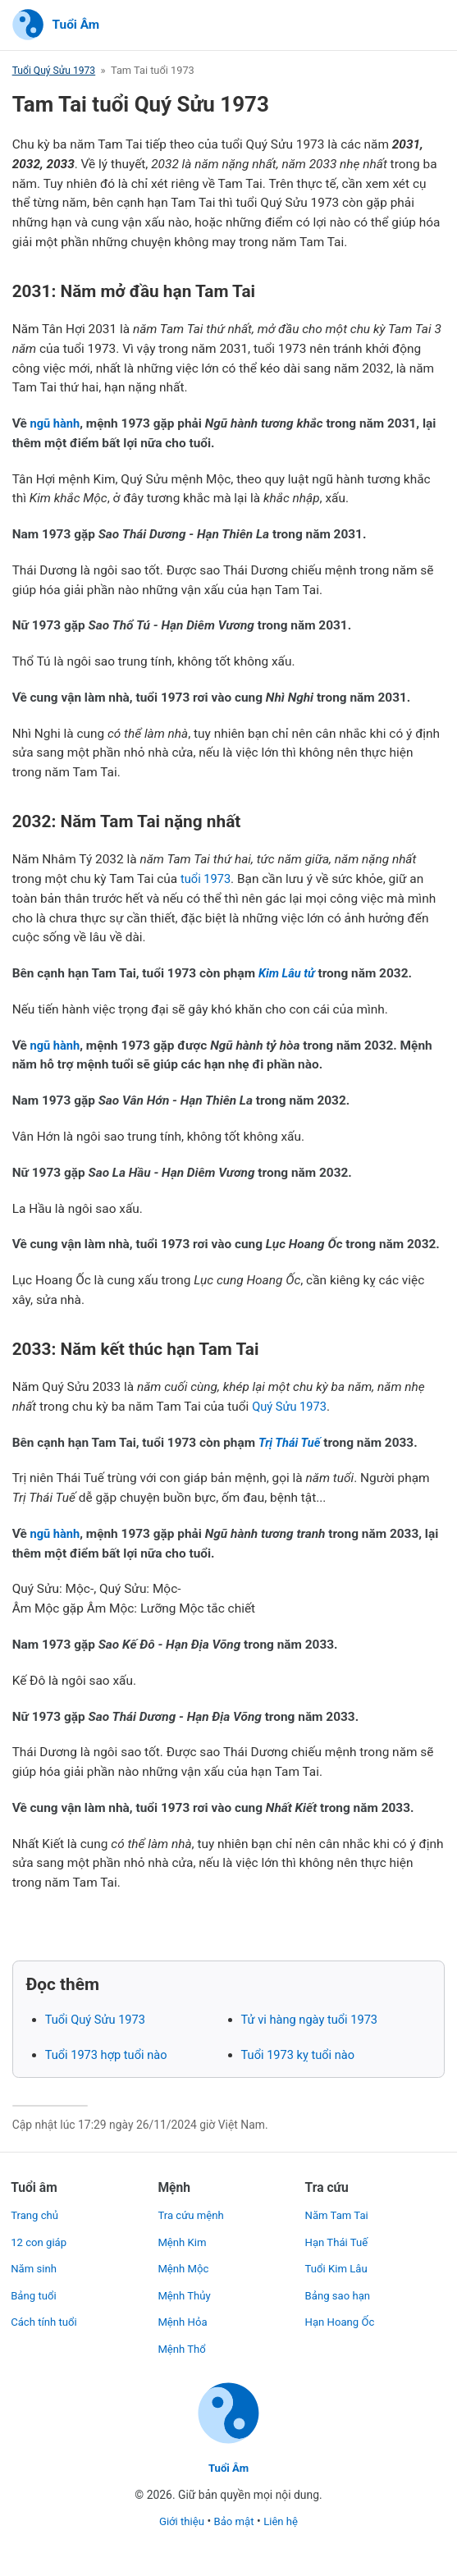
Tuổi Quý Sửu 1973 (56, 71)
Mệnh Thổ (183, 2345)
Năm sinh (35, 2265)
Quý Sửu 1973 (291, 1407)
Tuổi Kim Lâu (338, 2265)
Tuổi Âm (229, 2468)
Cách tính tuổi (45, 2318)
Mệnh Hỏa (184, 2318)
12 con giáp (40, 2238)
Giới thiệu (179, 2521)
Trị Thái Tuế (291, 1442)
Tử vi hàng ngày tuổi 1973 (313, 2020)
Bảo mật (234, 2521)
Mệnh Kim (183, 2238)
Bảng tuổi (35, 2292)
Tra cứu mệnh (192, 2211)
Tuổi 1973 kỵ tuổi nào (301, 2055)
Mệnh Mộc (185, 2265)
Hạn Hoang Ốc (342, 2318)
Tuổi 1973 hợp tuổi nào (109, 2055)
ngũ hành (56, 424)
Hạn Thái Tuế (338, 2238)
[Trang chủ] (56, 25)
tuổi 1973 (207, 879)
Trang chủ (36, 2211)
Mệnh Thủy (185, 2292)
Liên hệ (283, 2521)
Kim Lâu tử (288, 974)
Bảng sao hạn (339, 2292)
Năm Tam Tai (338, 2211)
